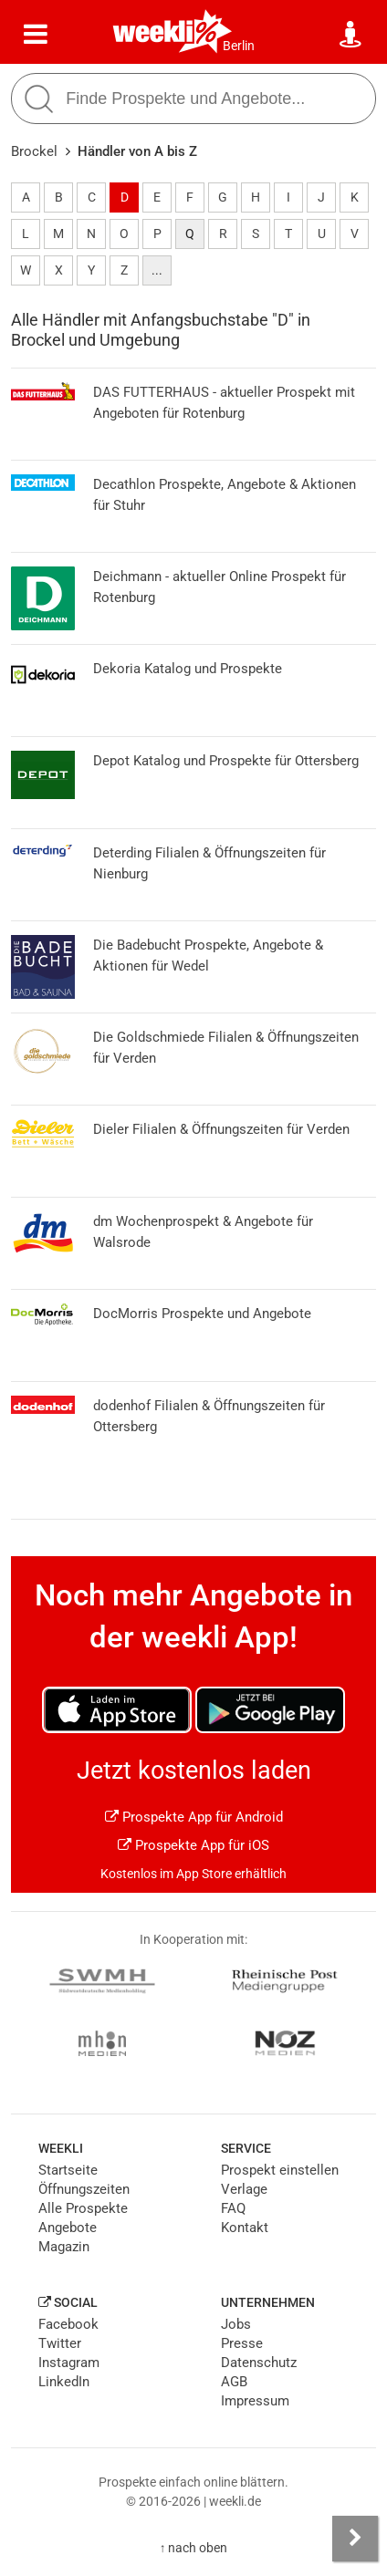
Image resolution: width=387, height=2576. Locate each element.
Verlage (244, 2189)
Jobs (236, 2324)
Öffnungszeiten (84, 2189)
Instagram (68, 2362)
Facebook (68, 2324)
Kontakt (244, 2227)
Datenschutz (259, 2362)
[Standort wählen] (351, 34)
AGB (234, 2381)
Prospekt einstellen (280, 2170)
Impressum (255, 2401)
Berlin (239, 45)
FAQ (233, 2208)
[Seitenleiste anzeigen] (355, 2538)
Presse (242, 2343)
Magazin (63, 2246)
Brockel (34, 151)
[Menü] (35, 34)
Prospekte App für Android (194, 1817)
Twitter (59, 2343)
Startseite (68, 2170)
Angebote (67, 2227)
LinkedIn (63, 2381)
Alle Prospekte (83, 2208)
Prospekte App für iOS (193, 1845)
